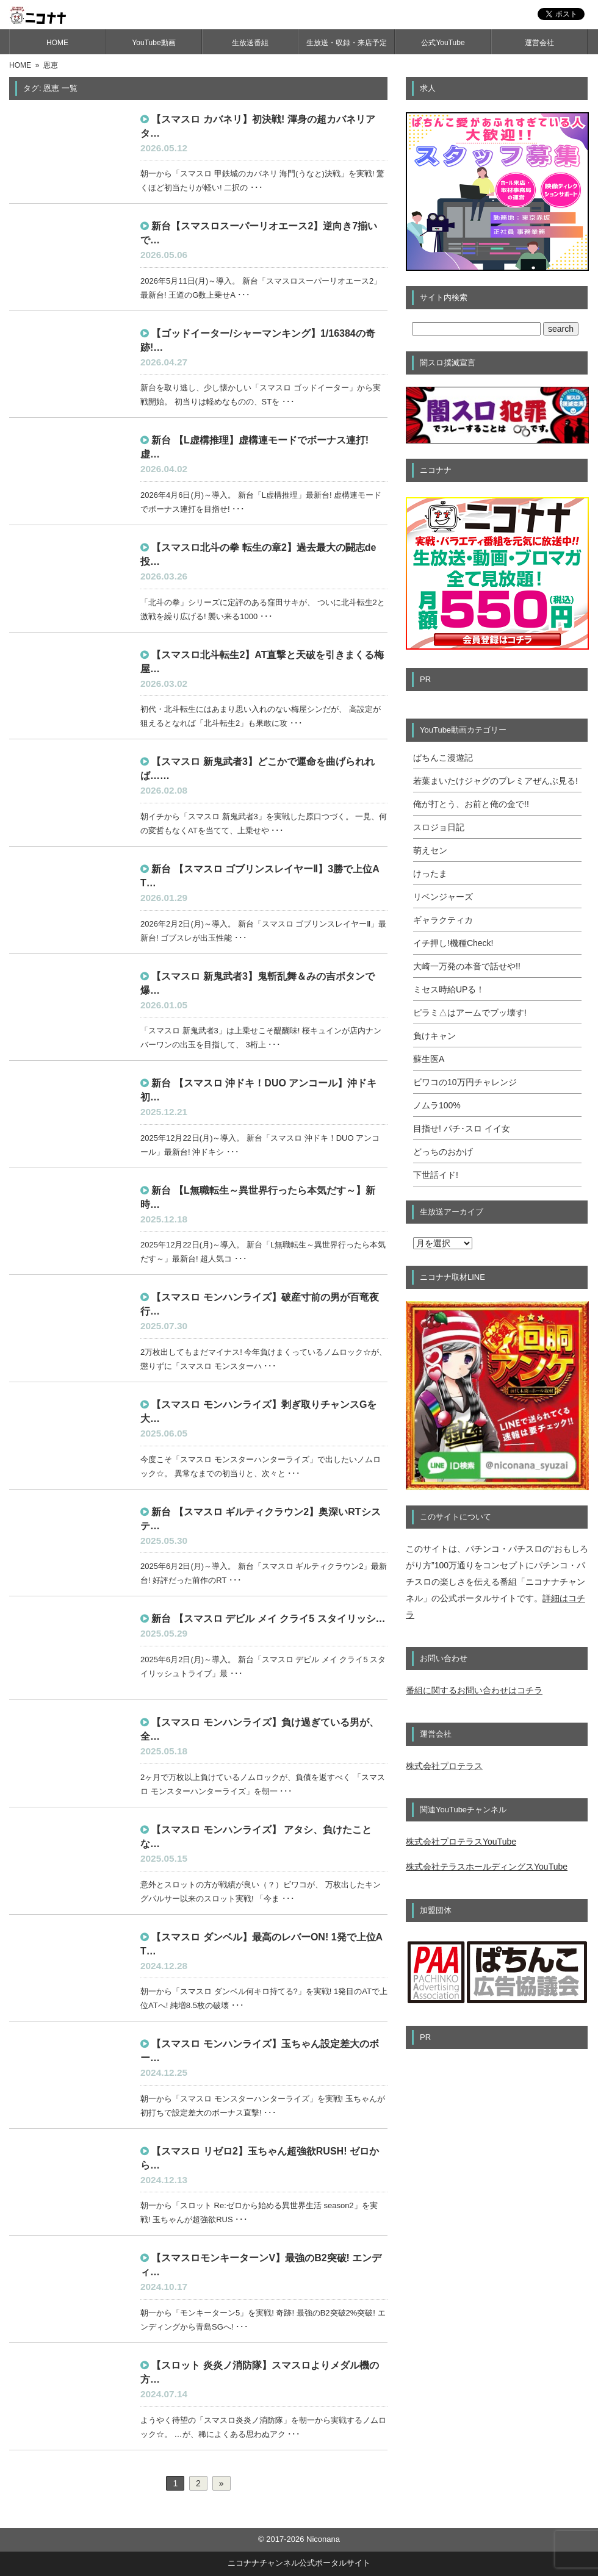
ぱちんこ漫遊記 (443, 757)
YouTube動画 (153, 42)
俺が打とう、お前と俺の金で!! (471, 804)
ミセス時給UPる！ (449, 989)
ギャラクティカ (443, 920)
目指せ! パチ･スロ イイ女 (461, 1128)
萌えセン (430, 850)
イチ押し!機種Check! (453, 943)
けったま (430, 873)
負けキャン (434, 1036)
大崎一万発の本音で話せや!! (467, 966)
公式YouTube (442, 42)
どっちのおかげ (443, 1152)
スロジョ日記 (438, 827)
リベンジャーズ (443, 897)
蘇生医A (428, 1059)
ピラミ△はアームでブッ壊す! (470, 1012)
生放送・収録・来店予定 (346, 42)
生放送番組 (250, 42)
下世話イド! (435, 1175)
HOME (57, 42)
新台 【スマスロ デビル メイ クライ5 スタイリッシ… (268, 1618)
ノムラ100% (437, 1105)
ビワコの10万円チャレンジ (465, 1082)
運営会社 (539, 42)
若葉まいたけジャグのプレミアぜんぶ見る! (495, 781)
